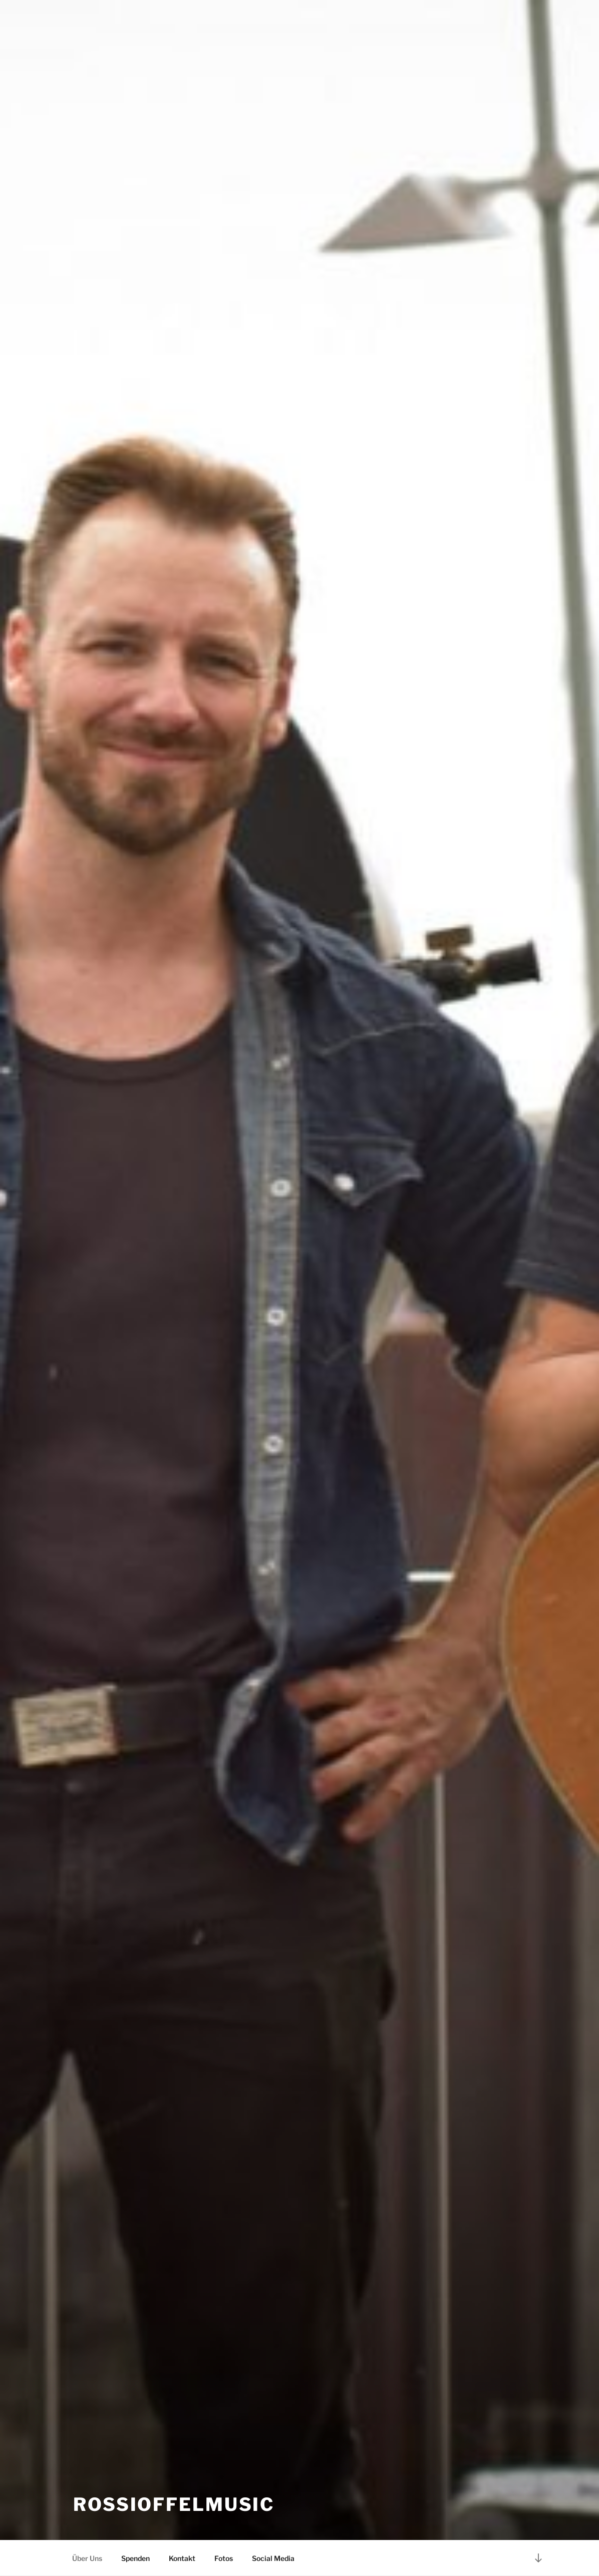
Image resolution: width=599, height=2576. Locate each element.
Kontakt (182, 2558)
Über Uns (87, 2558)
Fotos (223, 2558)
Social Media (273, 2558)
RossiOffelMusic (173, 2504)
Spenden (135, 2558)
